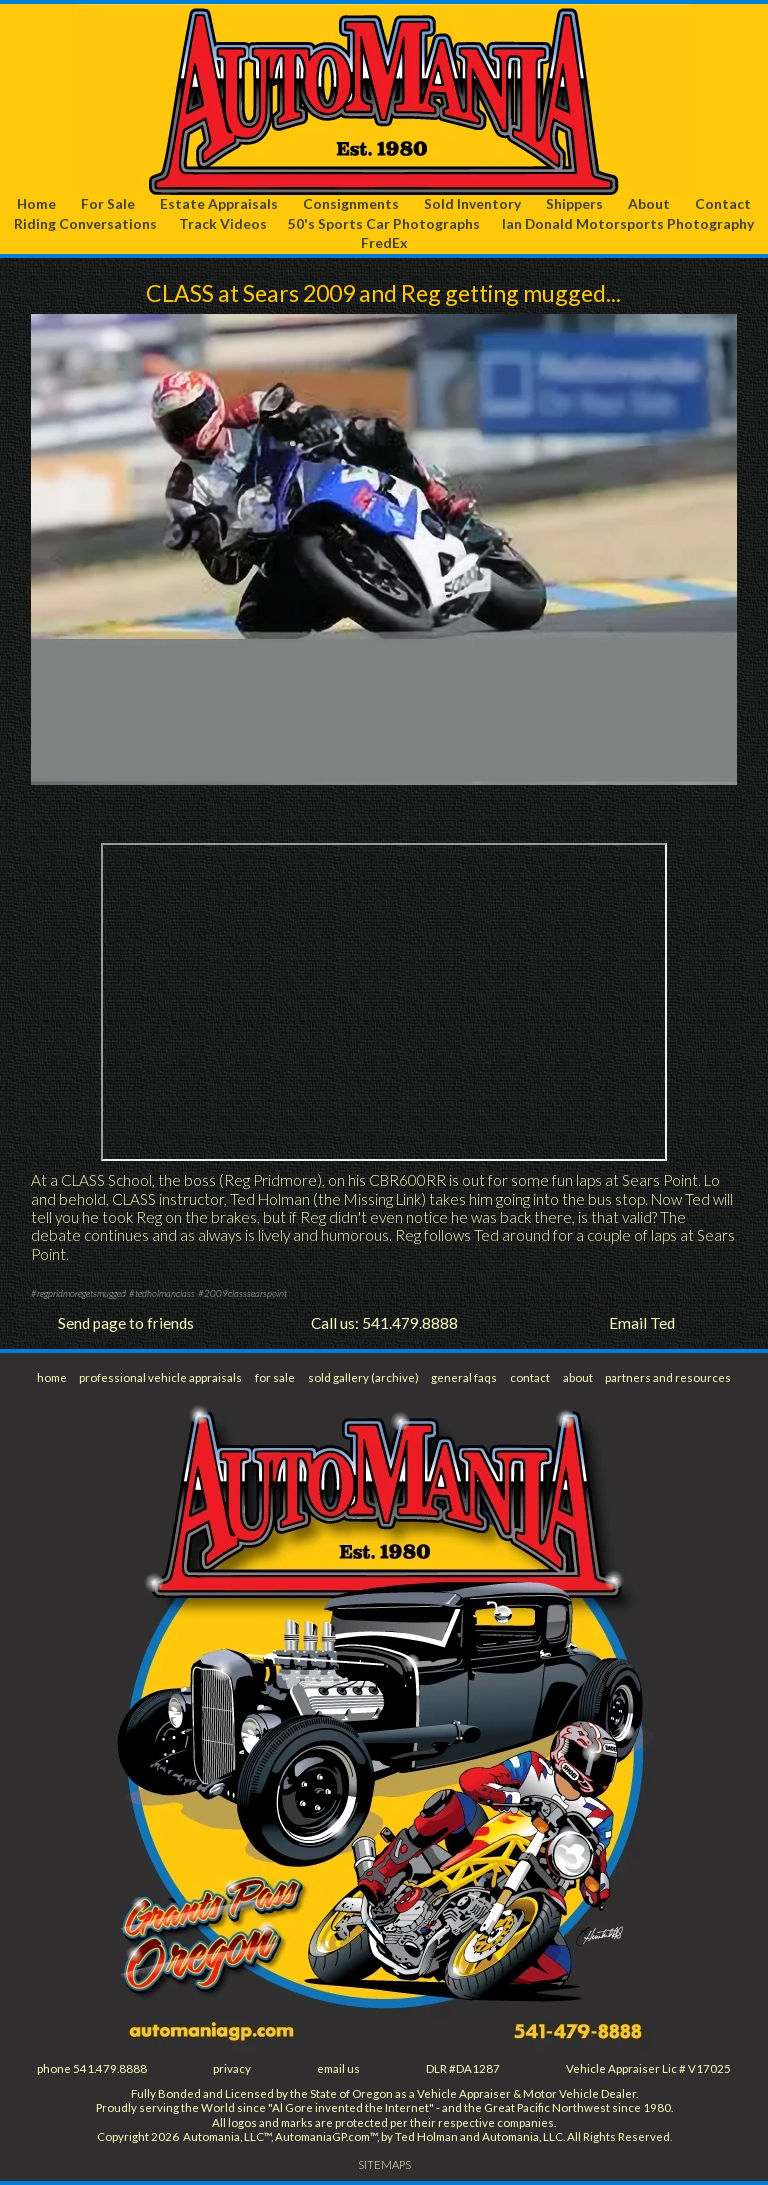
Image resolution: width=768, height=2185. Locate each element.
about (578, 1377)
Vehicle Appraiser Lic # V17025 (648, 2068)
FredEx (384, 242)
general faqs (464, 1377)
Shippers (574, 203)
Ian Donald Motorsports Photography (628, 223)
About (649, 203)
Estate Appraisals (219, 203)
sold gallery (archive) (363, 1377)
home (52, 1377)
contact (530, 1377)
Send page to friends (126, 1323)
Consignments (351, 203)
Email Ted (642, 1323)
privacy (232, 2068)
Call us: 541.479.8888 (384, 1323)
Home (36, 203)
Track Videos (223, 223)
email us (338, 2068)
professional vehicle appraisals (160, 1377)
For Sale (108, 203)
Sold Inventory (472, 203)
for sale (275, 1377)
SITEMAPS (384, 2164)
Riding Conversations (85, 223)
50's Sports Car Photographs (384, 223)
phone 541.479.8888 (92, 2068)
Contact (723, 203)
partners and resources (668, 1377)
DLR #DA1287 (463, 2068)
